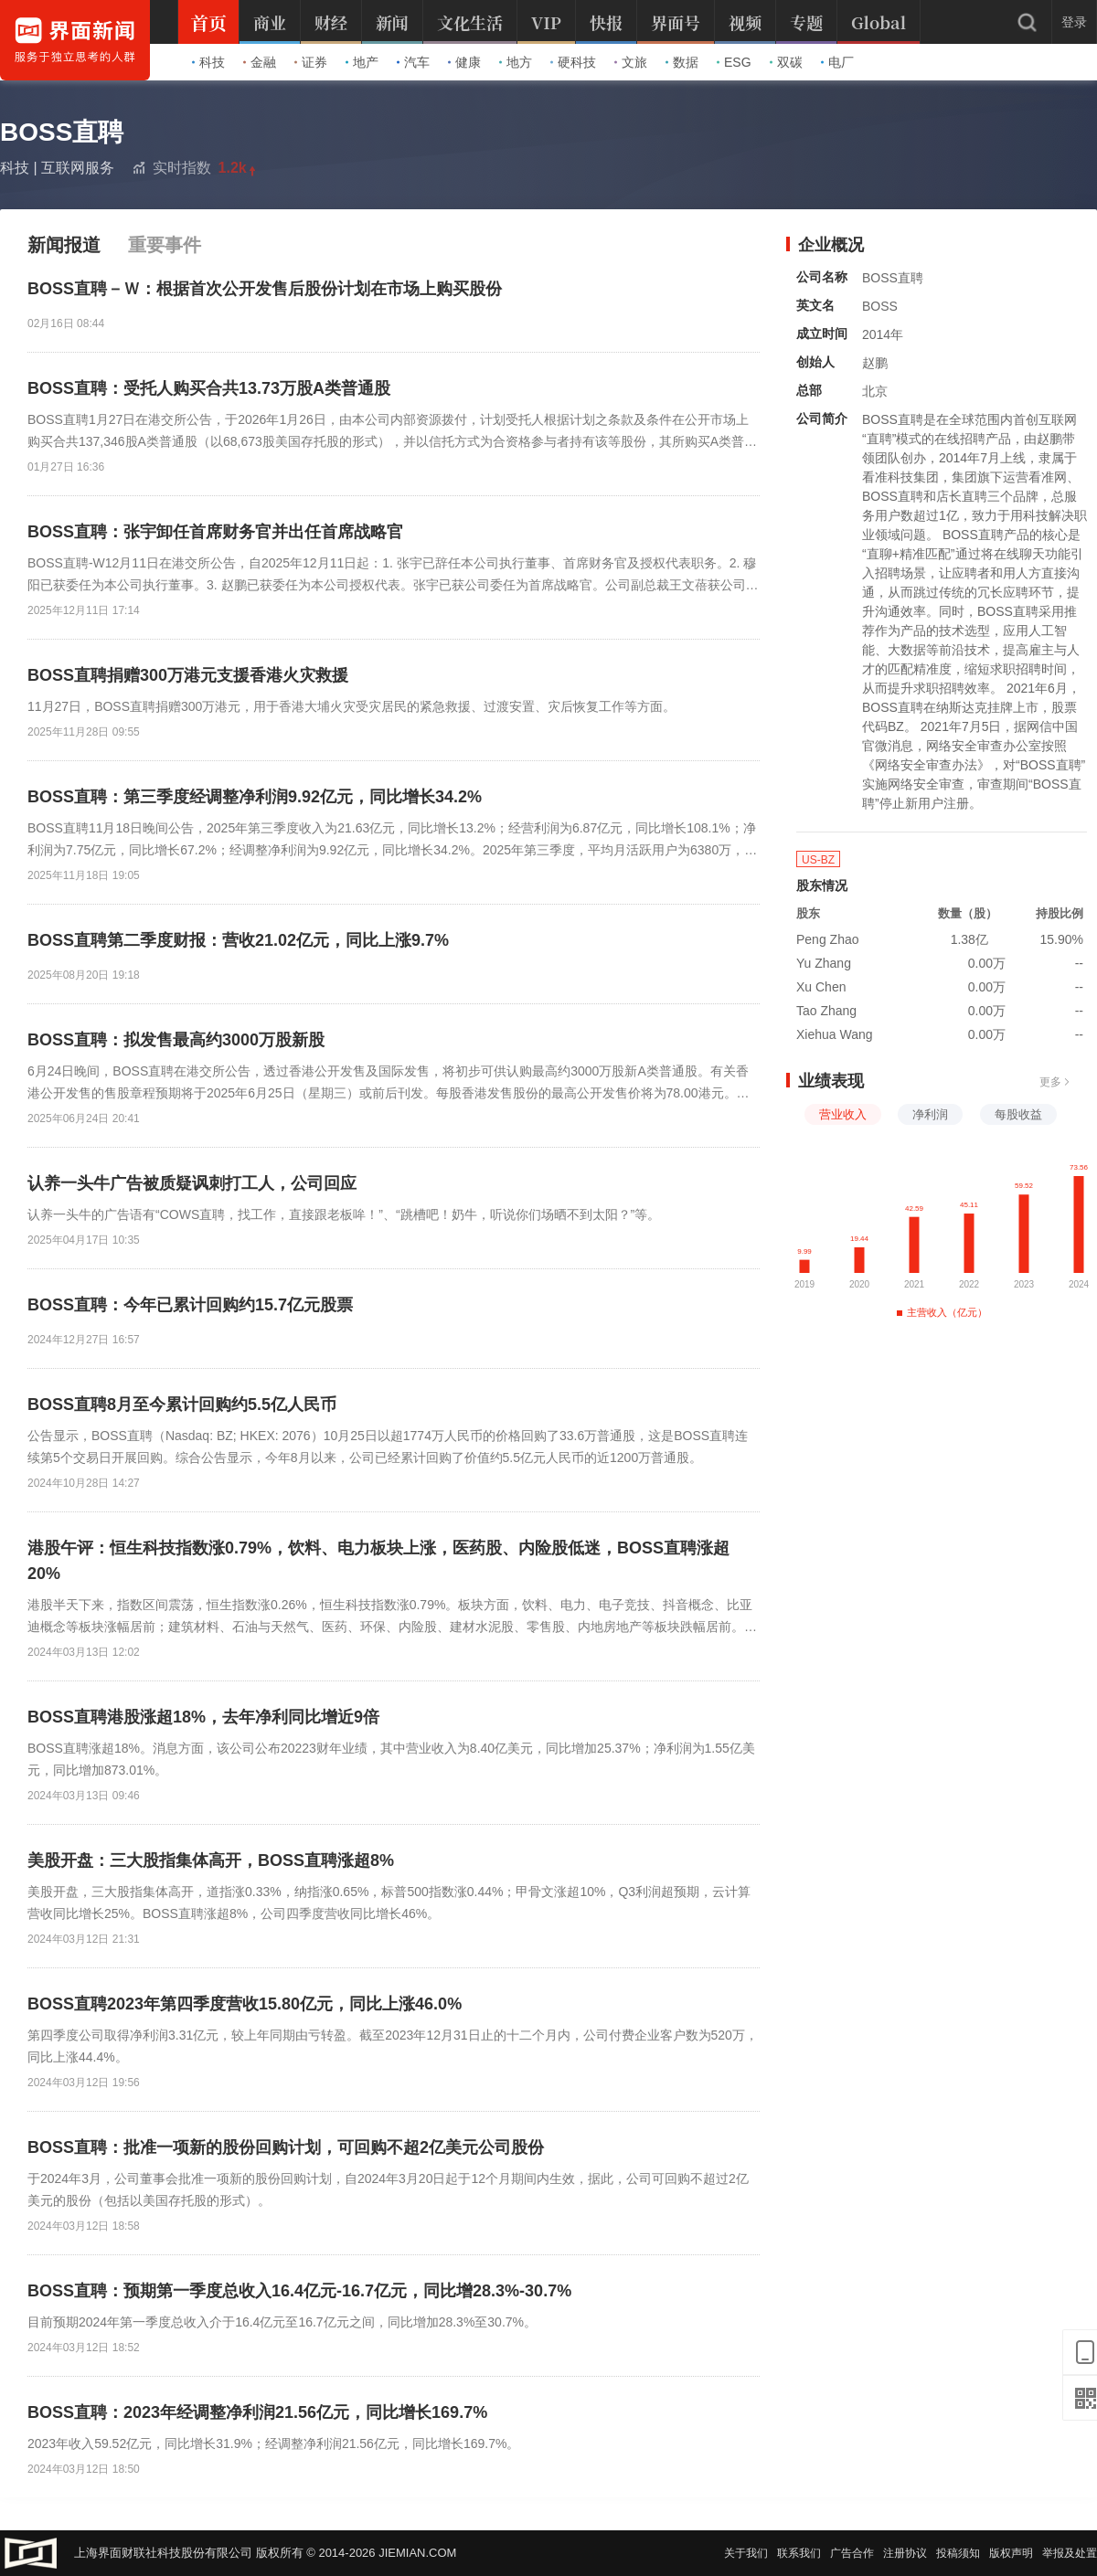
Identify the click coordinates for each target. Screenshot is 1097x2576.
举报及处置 (1069, 2553)
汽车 (413, 62)
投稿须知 (958, 2553)
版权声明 (1011, 2553)
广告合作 (852, 2553)
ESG (734, 62)
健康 (464, 62)
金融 (259, 62)
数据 (682, 62)
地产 (362, 62)
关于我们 (746, 2553)
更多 (1054, 1082)
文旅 (630, 62)
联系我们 (799, 2553)
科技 (208, 62)
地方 (515, 62)
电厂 (837, 62)
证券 (310, 62)
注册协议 (905, 2553)
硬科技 (573, 62)
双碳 (786, 62)
